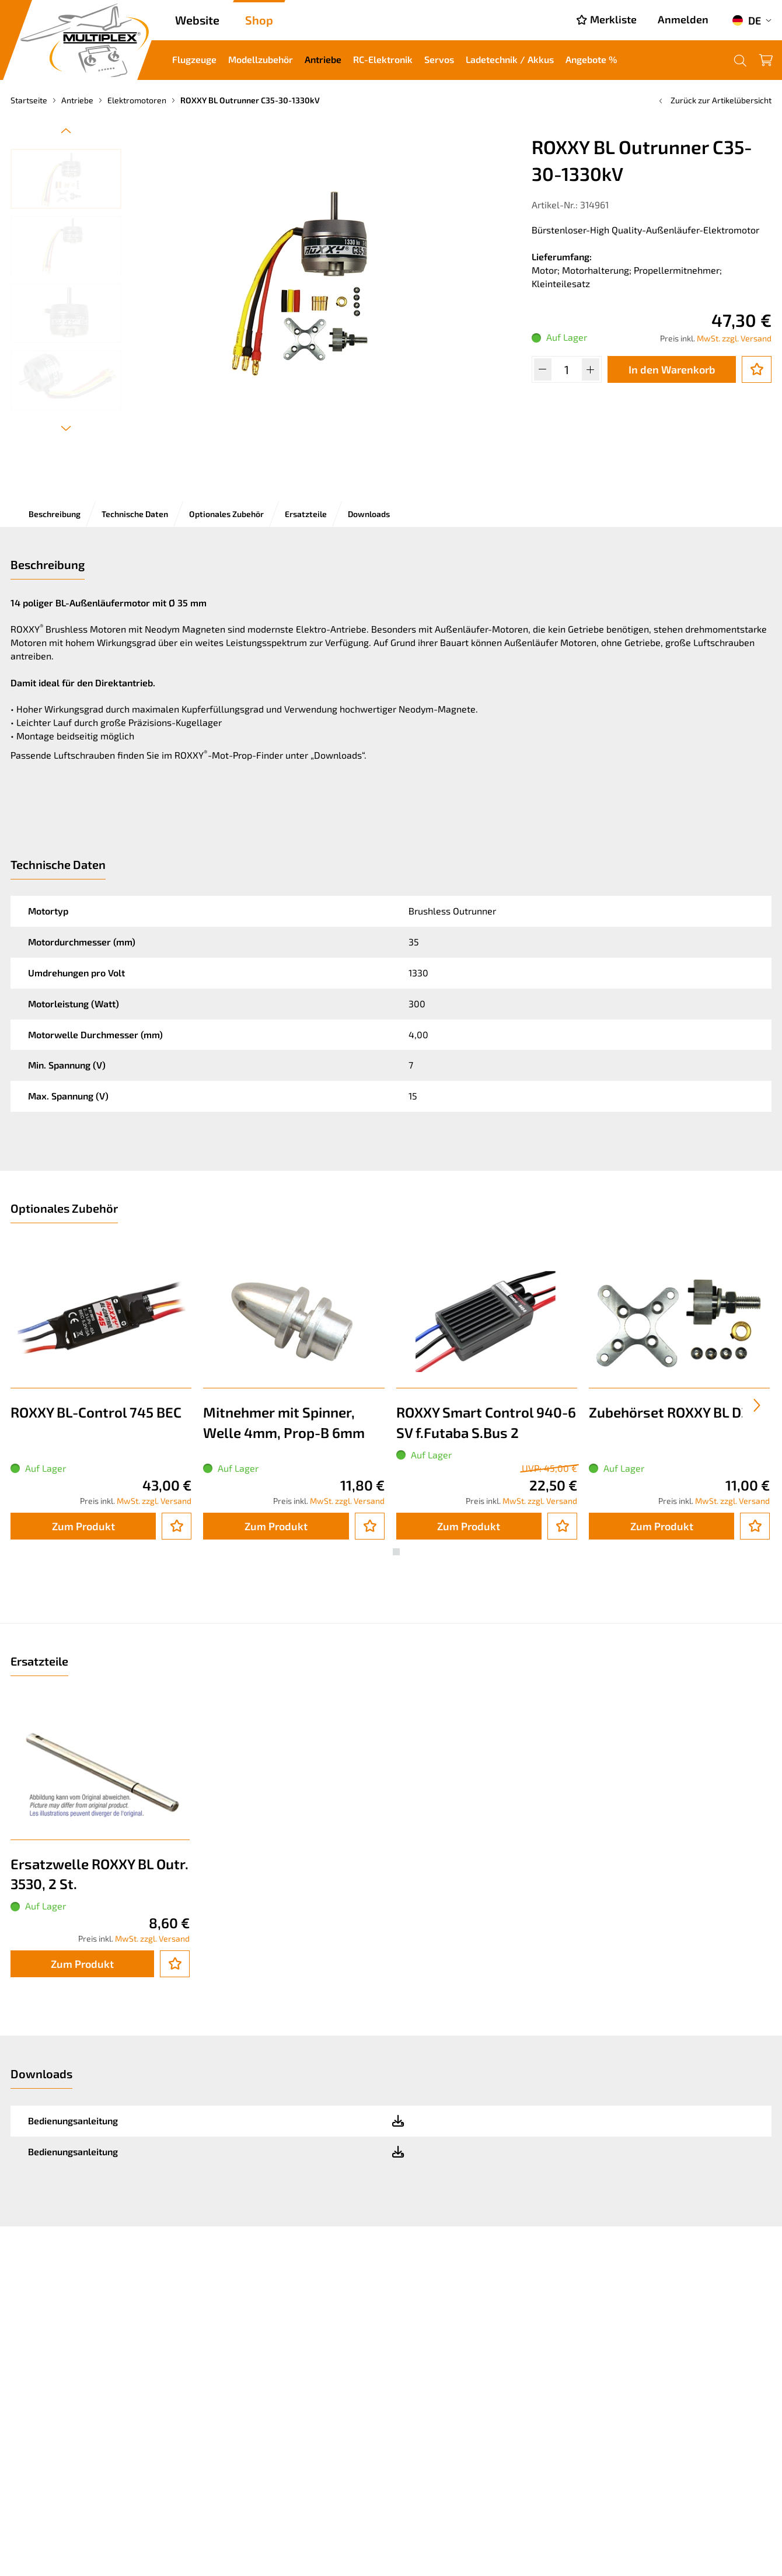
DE (746, 20)
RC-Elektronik (383, 59)
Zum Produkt (83, 1526)
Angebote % (591, 59)
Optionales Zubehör (226, 514)
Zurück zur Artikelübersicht (714, 100)
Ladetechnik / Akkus (510, 59)
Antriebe (323, 59)
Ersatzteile (306, 514)
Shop (259, 20)
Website (197, 20)
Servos (439, 59)
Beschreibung (55, 514)
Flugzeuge (194, 59)
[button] (385, 1551)
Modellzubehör (260, 59)
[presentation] (756, 1405)
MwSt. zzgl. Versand (734, 338)
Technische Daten (135, 514)
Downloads (369, 514)
